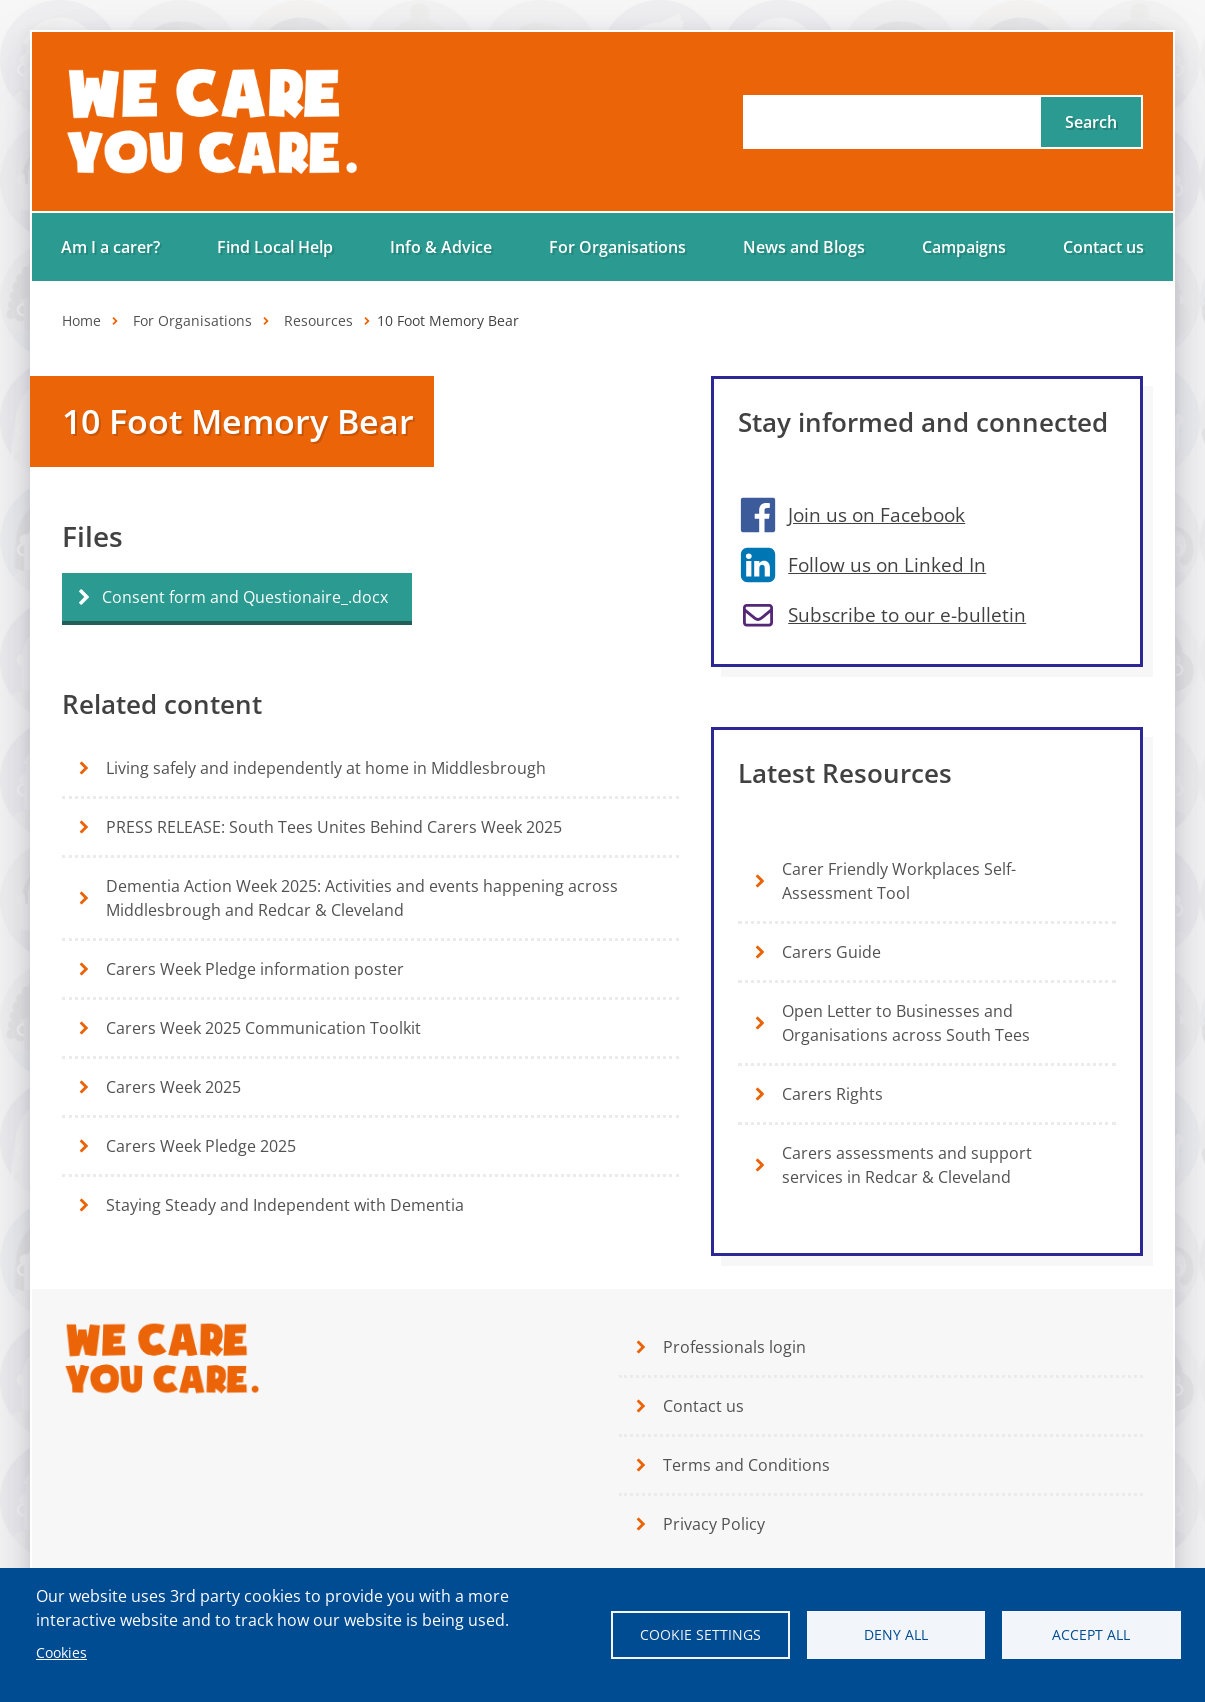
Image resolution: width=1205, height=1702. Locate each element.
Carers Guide (831, 952)
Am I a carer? (110, 247)
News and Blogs (804, 247)
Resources (318, 320)
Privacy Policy (714, 1524)
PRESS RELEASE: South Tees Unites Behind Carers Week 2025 (334, 827)
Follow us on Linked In (887, 564)
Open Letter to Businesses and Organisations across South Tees (906, 1023)
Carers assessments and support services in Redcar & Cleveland (907, 1165)
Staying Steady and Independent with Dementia (285, 1205)
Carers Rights (832, 1094)
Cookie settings (700, 1634)
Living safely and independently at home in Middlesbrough (326, 768)
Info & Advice (441, 247)
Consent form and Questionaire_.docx (245, 597)
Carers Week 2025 (173, 1087)
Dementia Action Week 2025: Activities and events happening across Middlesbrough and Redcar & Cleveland (362, 898)
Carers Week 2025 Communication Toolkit (263, 1028)
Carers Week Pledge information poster (255, 969)
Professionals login (734, 1347)
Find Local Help (275, 247)
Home (81, 320)
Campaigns (964, 247)
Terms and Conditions (746, 1465)
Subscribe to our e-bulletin (907, 614)
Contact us (1103, 247)
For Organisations (617, 247)
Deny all (896, 1634)
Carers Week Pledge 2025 (201, 1146)
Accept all (1091, 1634)
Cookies (61, 1652)
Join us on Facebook (876, 514)
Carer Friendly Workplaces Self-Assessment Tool (899, 881)
